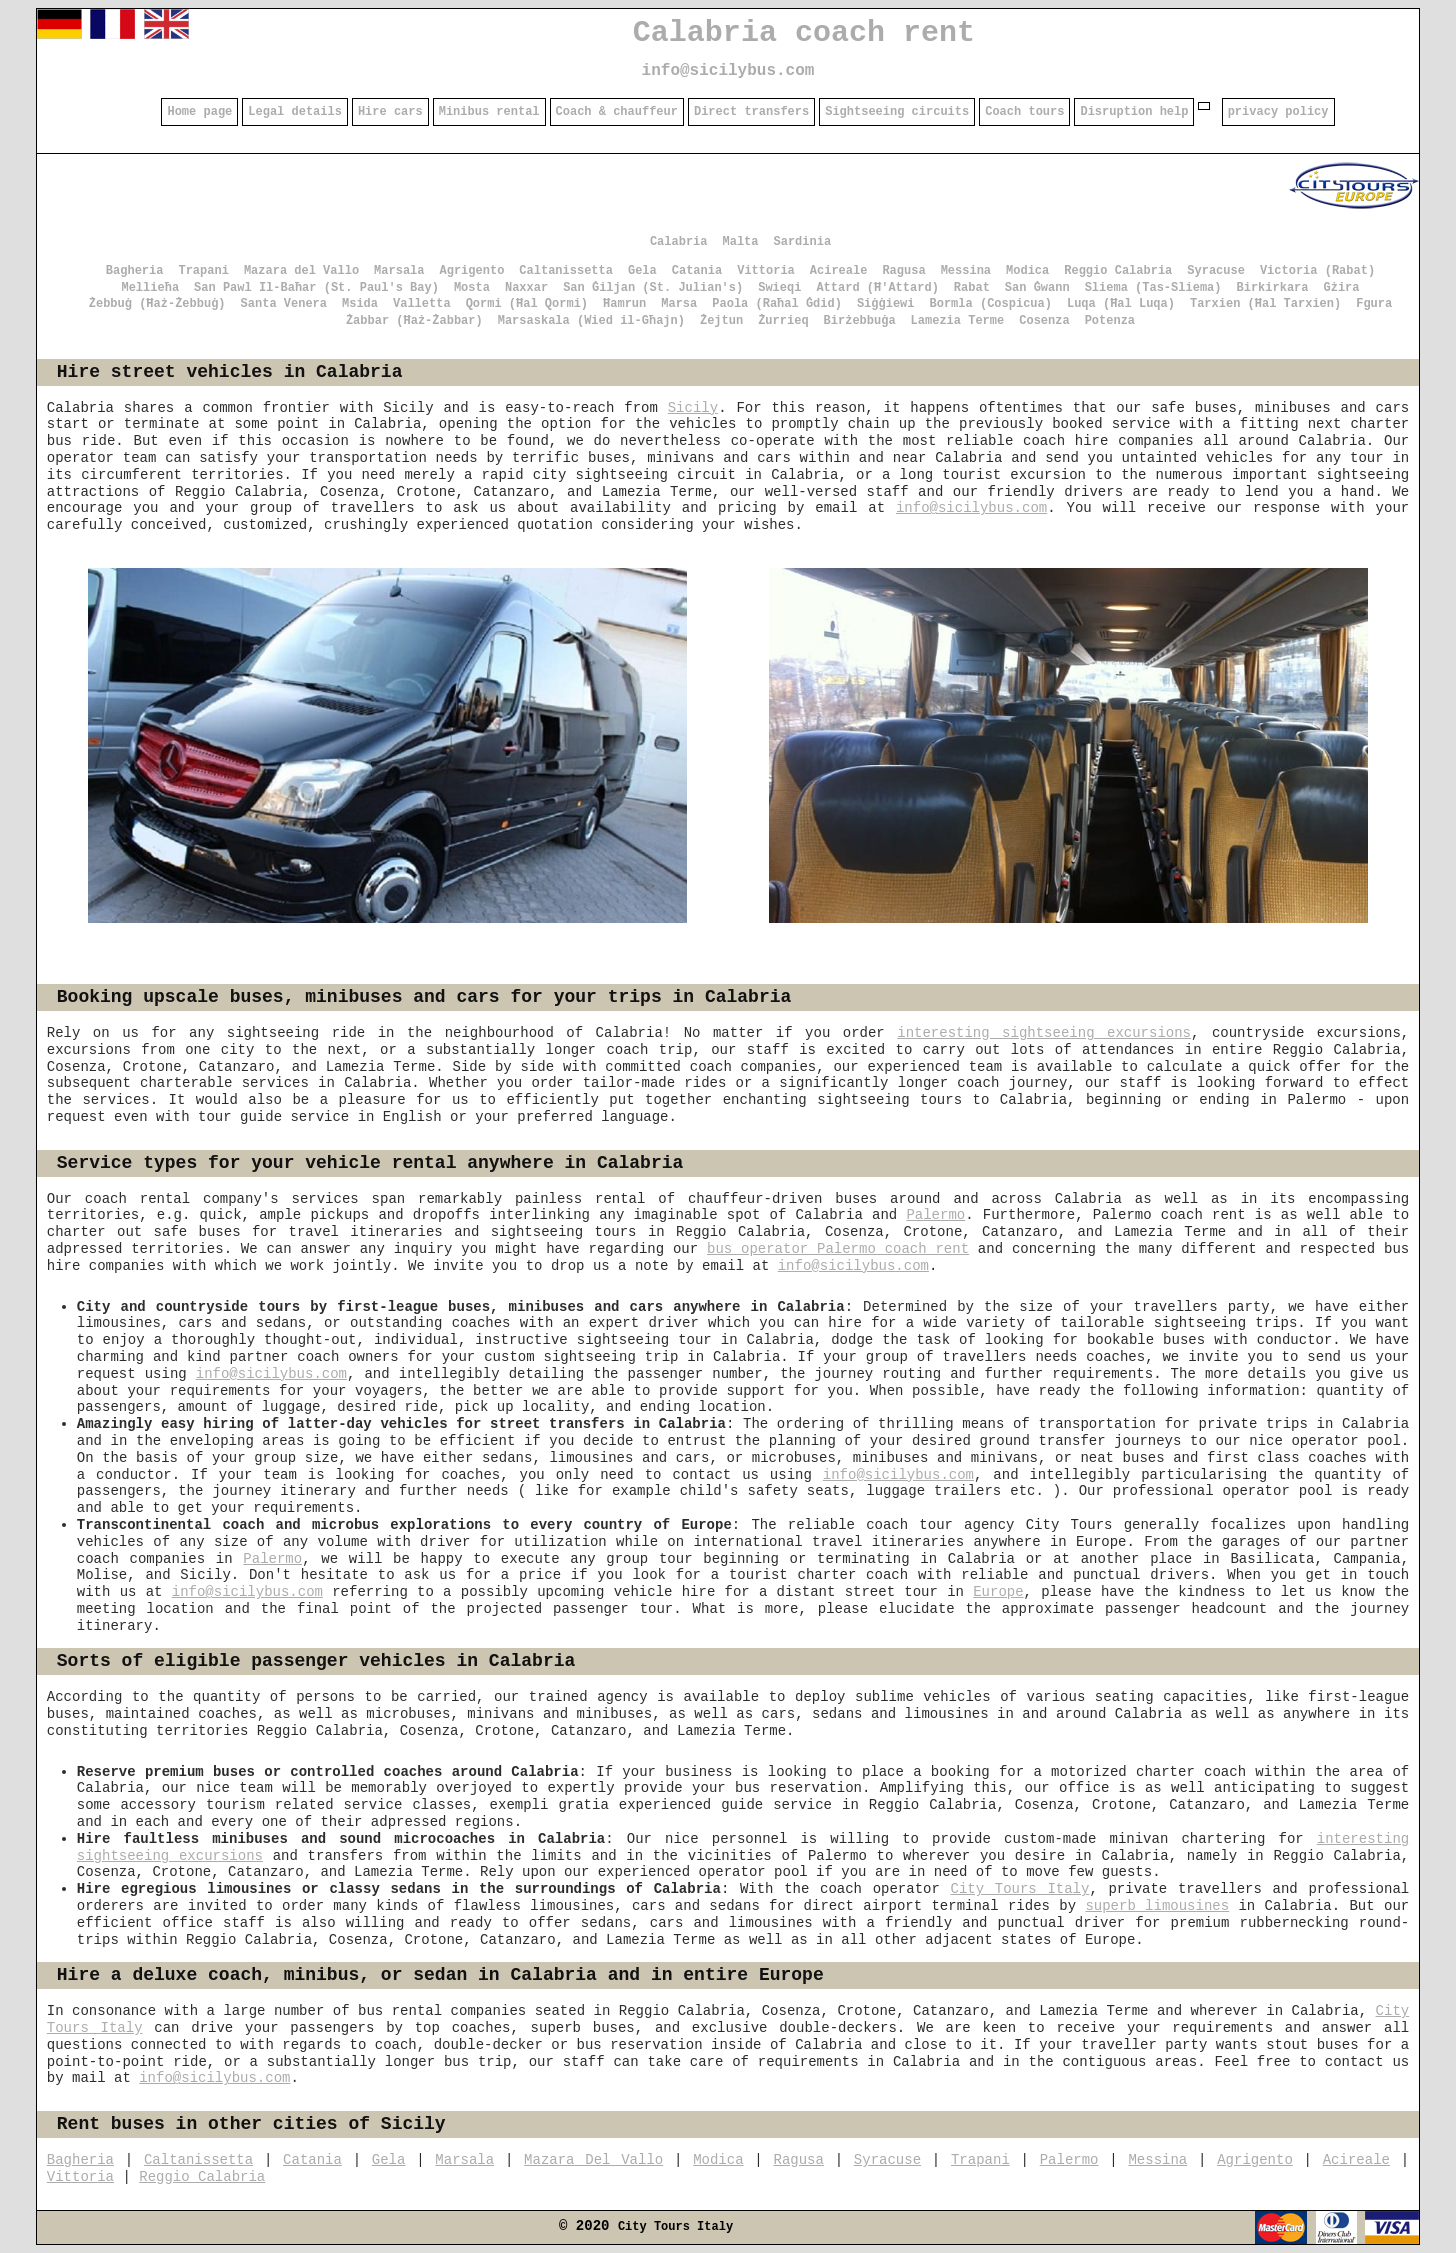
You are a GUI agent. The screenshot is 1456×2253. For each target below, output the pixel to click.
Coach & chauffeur (617, 112)
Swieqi (779, 288)
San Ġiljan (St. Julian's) (653, 288)
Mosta (472, 288)
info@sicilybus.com (728, 71)
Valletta (422, 304)
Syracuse (1216, 271)
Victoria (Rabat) (1317, 271)
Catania (697, 271)
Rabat (972, 288)
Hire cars (390, 112)
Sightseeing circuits (897, 112)
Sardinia (803, 242)
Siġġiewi (886, 304)
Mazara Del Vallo (593, 2160)
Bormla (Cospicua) (991, 304)
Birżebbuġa (860, 321)
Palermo (935, 1215)
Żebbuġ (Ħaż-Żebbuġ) (157, 304)
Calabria (679, 242)
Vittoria (766, 271)
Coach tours (1024, 112)
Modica (1027, 271)
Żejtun (721, 321)
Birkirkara (1272, 288)
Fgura (1374, 304)
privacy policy (1278, 112)
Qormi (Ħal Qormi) (527, 304)
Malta (740, 242)
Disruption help (1134, 112)
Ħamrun (624, 304)
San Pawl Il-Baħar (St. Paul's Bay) (316, 288)
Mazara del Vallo (301, 271)
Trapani (203, 271)
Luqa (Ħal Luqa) (1121, 304)
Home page (199, 112)
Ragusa (903, 271)
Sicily (693, 408)
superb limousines (1157, 1906)
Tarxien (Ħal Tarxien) (1265, 304)
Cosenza (1044, 321)
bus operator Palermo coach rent (838, 1249)
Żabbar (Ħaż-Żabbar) (414, 321)
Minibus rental (489, 112)
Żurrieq (783, 321)
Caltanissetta (566, 271)
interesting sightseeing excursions (1044, 1033)
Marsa (679, 304)
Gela (642, 271)
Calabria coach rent (804, 33)
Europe (998, 1592)
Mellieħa (150, 288)
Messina (966, 271)
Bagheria (135, 271)
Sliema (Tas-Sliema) (1153, 288)
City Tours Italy (1020, 1889)
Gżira (1342, 288)
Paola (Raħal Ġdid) (777, 304)
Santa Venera (284, 304)
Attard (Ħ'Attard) (877, 288)
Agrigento (472, 271)
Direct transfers (751, 112)
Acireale (839, 271)
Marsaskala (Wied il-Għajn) (591, 321)
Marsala (399, 271)
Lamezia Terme (958, 321)
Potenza (1110, 321)
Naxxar (526, 288)
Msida (360, 304)
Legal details (295, 112)
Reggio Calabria (1118, 271)
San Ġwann (1037, 288)
